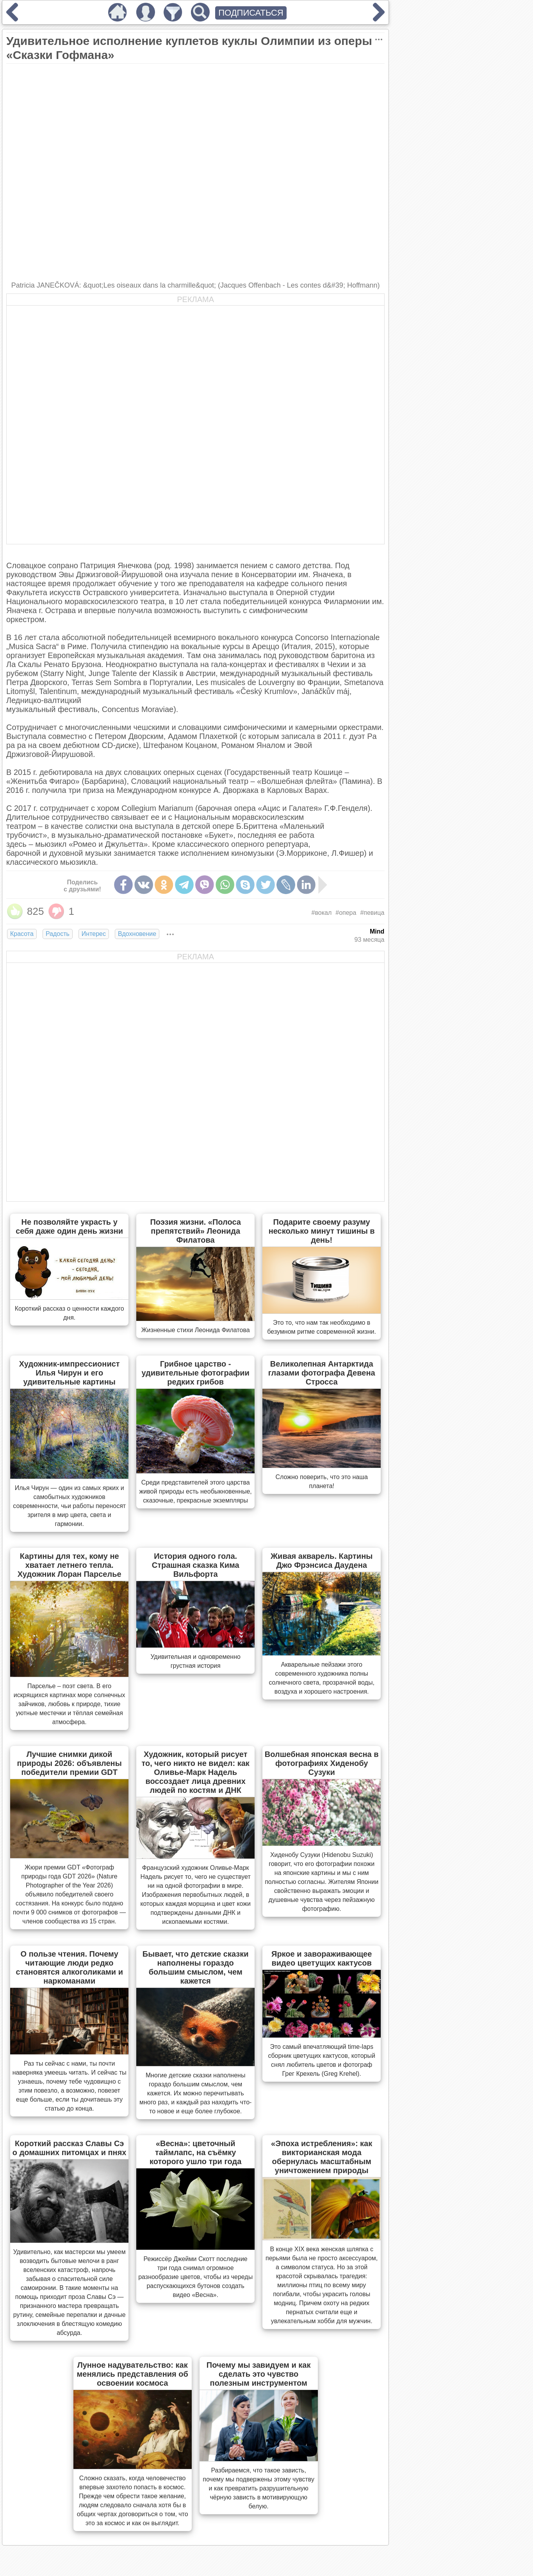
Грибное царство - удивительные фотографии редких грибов (195, 1373)
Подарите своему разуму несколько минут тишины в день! (322, 1231)
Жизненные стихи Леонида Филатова (195, 1330)
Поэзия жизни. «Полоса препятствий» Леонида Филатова (195, 1231)
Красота (22, 933)
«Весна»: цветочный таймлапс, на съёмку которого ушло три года (195, 2152)
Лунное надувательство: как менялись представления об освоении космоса (132, 2374)
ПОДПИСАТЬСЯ (250, 13)
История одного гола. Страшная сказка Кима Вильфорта (195, 1565)
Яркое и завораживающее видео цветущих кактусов (321, 1958)
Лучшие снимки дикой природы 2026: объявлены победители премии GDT (69, 1763)
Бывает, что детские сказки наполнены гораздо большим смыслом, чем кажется (196, 1967)
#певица (372, 912)
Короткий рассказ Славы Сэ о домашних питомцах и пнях (69, 2148)
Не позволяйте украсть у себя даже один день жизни (69, 1226)
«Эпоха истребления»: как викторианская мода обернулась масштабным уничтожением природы (321, 2157)
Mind (377, 931)
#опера (345, 912)
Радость (58, 933)
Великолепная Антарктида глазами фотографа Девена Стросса (321, 1373)
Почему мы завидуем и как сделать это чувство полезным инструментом (259, 2374)
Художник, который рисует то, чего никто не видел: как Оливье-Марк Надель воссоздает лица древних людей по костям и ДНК (195, 1772)
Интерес (94, 933)
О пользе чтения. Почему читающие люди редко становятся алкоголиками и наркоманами (69, 1967)
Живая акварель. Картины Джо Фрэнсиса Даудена (322, 1560)
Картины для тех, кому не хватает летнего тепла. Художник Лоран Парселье (69, 1565)
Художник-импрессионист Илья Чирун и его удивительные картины (69, 1373)
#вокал (322, 912)
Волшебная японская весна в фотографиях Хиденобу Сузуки (322, 1763)
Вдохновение (137, 933)
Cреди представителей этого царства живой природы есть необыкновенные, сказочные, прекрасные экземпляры (195, 1491)
